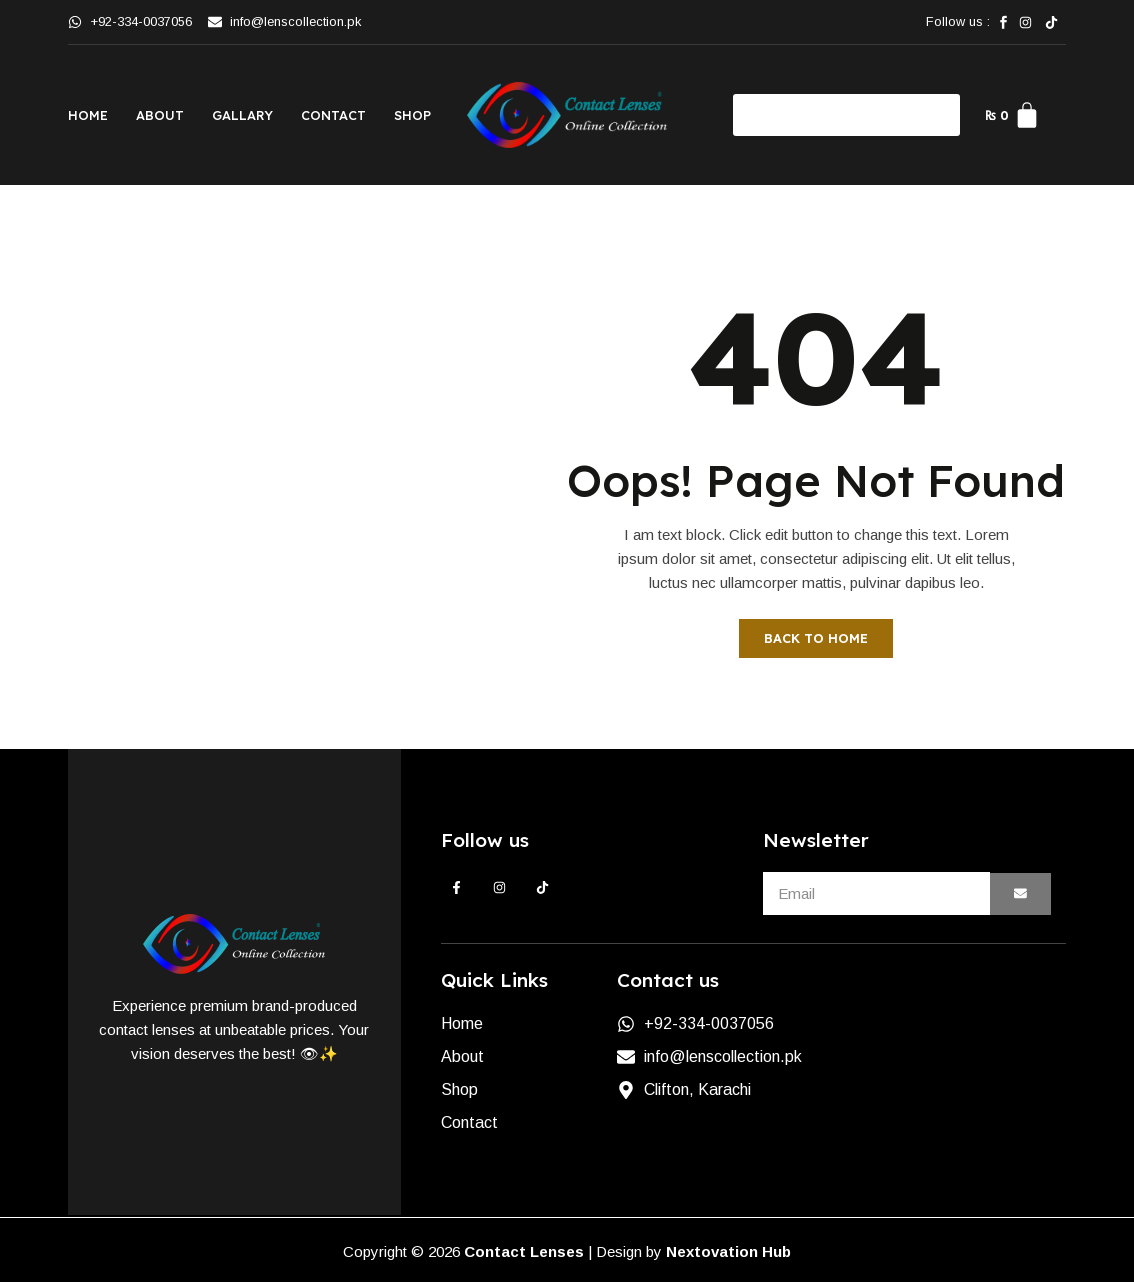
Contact (333, 115)
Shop (412, 115)
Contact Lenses (524, 1251)
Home (88, 115)
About (160, 115)
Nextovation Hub (728, 1251)
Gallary (242, 115)
